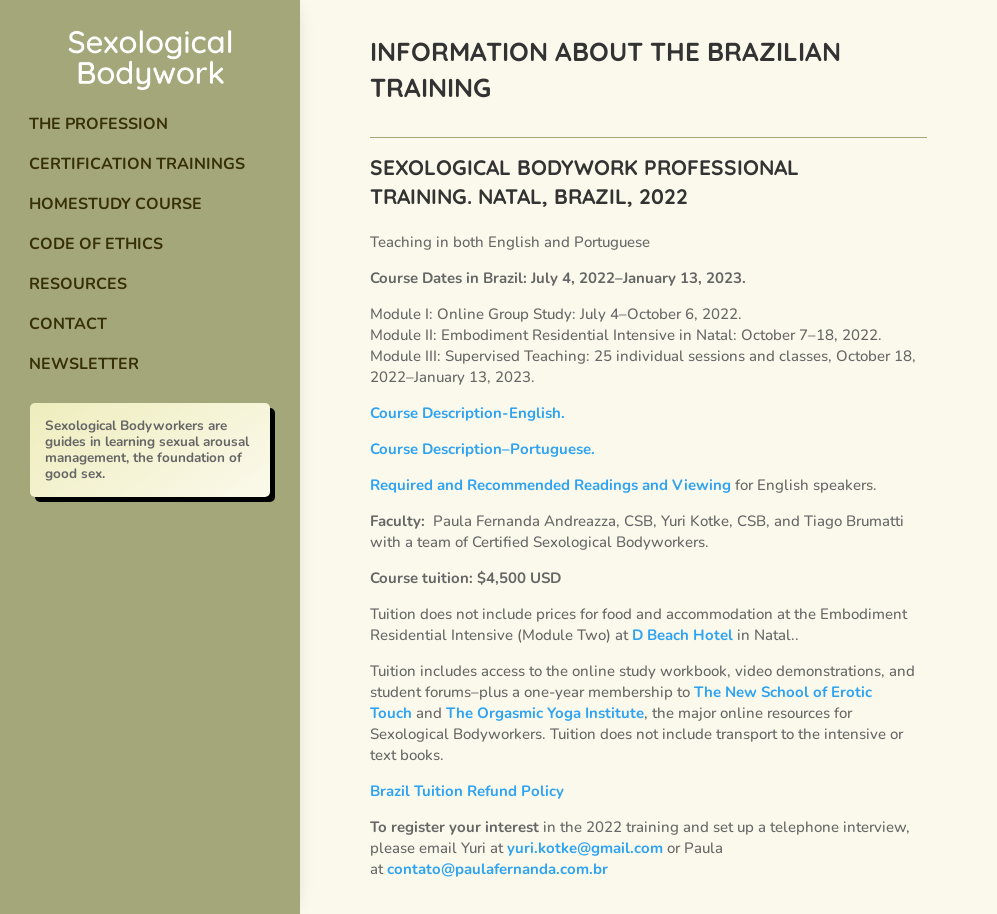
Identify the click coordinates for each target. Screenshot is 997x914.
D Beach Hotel (682, 635)
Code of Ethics (96, 244)
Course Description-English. (467, 413)
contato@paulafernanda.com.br (497, 869)
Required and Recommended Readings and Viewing (550, 485)
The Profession (98, 124)
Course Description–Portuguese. (482, 449)
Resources (78, 284)
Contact (68, 324)
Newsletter (84, 364)
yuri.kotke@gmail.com (585, 848)
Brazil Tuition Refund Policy (467, 791)
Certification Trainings (137, 164)
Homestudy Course (115, 204)
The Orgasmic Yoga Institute (545, 713)
